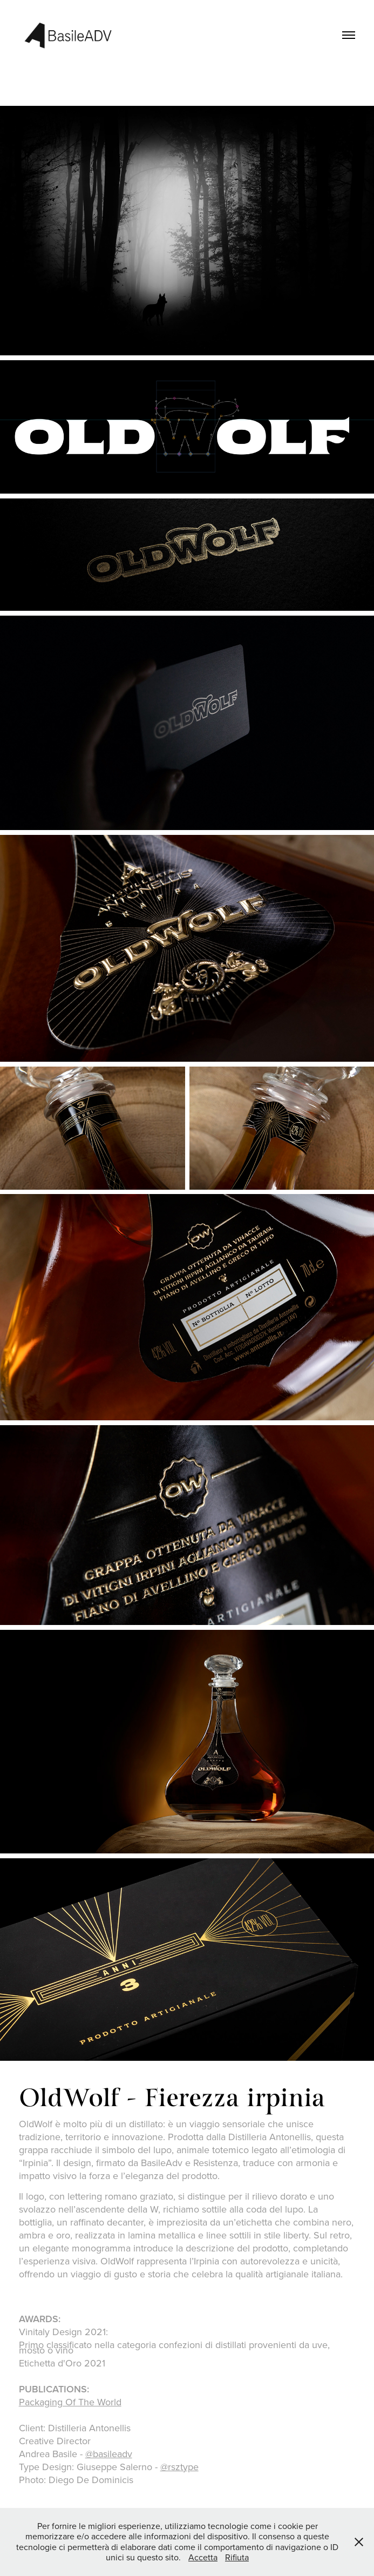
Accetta (202, 2557)
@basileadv (108, 2453)
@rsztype (179, 2466)
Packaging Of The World (70, 2402)
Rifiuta (237, 2557)
